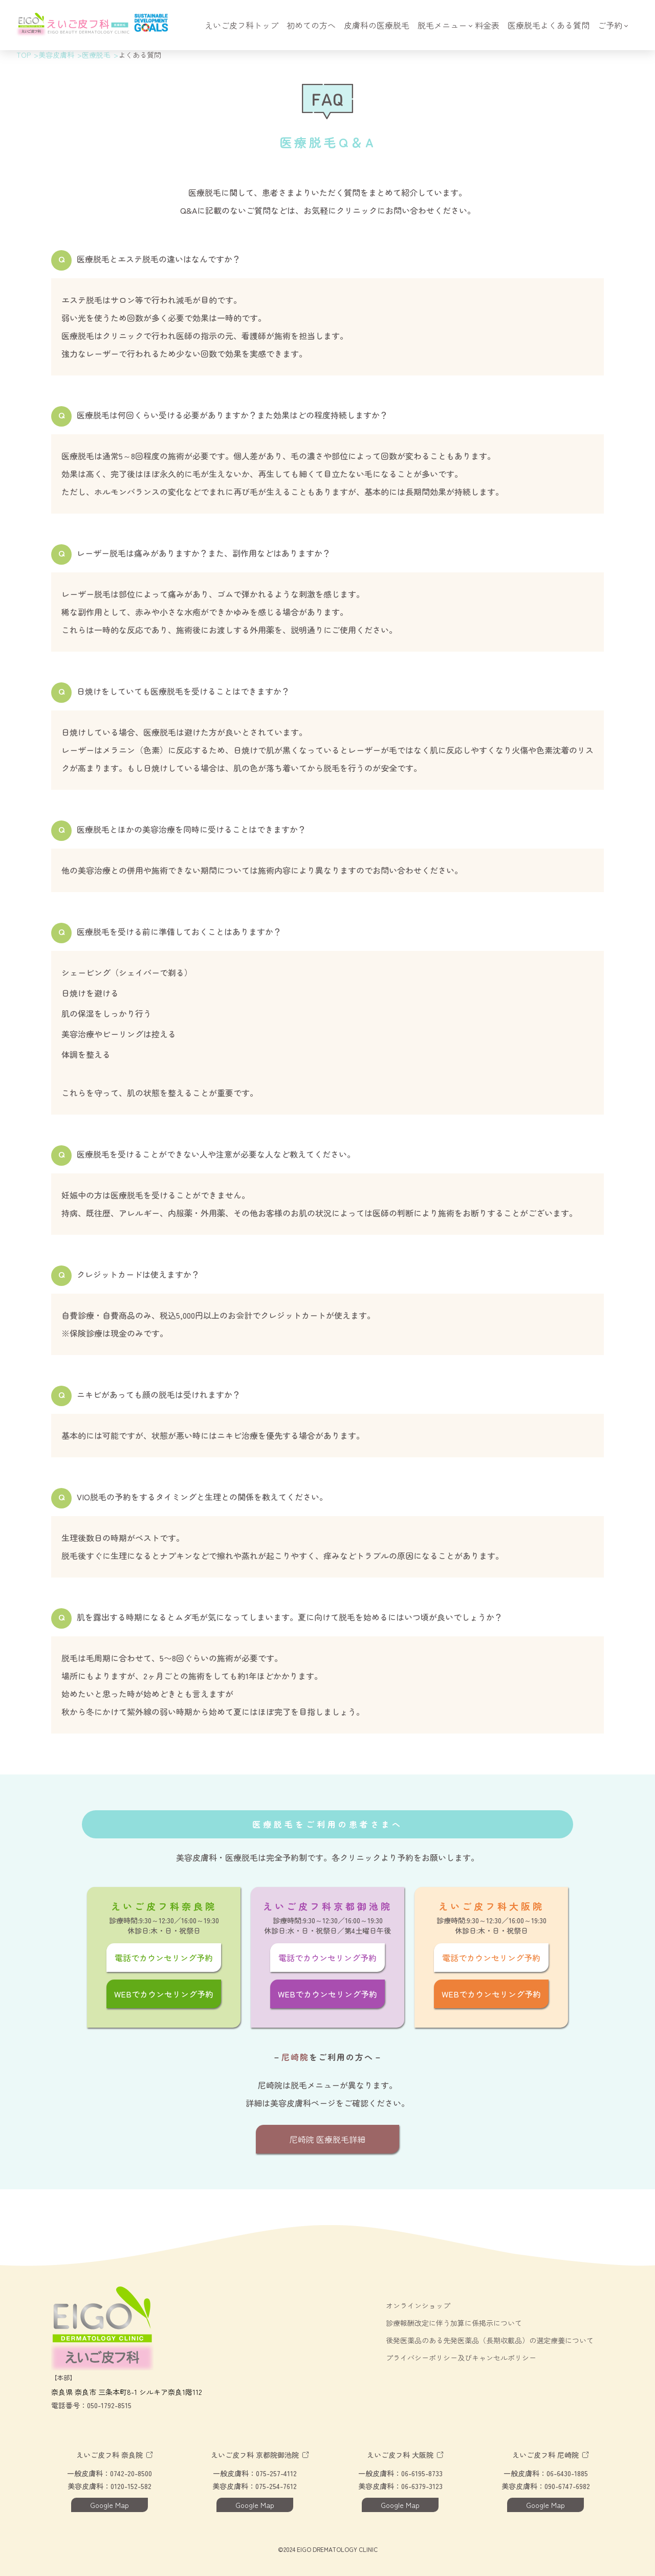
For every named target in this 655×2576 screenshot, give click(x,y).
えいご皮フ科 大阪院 (400, 2455)
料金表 (487, 25)
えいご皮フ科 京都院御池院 (255, 2455)
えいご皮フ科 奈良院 (109, 2455)
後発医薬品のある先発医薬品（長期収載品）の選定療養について (490, 2340)
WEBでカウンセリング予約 (163, 1994)
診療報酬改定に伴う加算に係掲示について (454, 2323)
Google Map (109, 2505)
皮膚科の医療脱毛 (376, 25)
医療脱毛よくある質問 (549, 25)
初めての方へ (311, 25)
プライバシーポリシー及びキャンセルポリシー (461, 2357)
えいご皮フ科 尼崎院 (545, 2455)
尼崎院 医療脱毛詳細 (327, 2139)
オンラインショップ (418, 2305)
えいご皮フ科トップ (241, 25)
